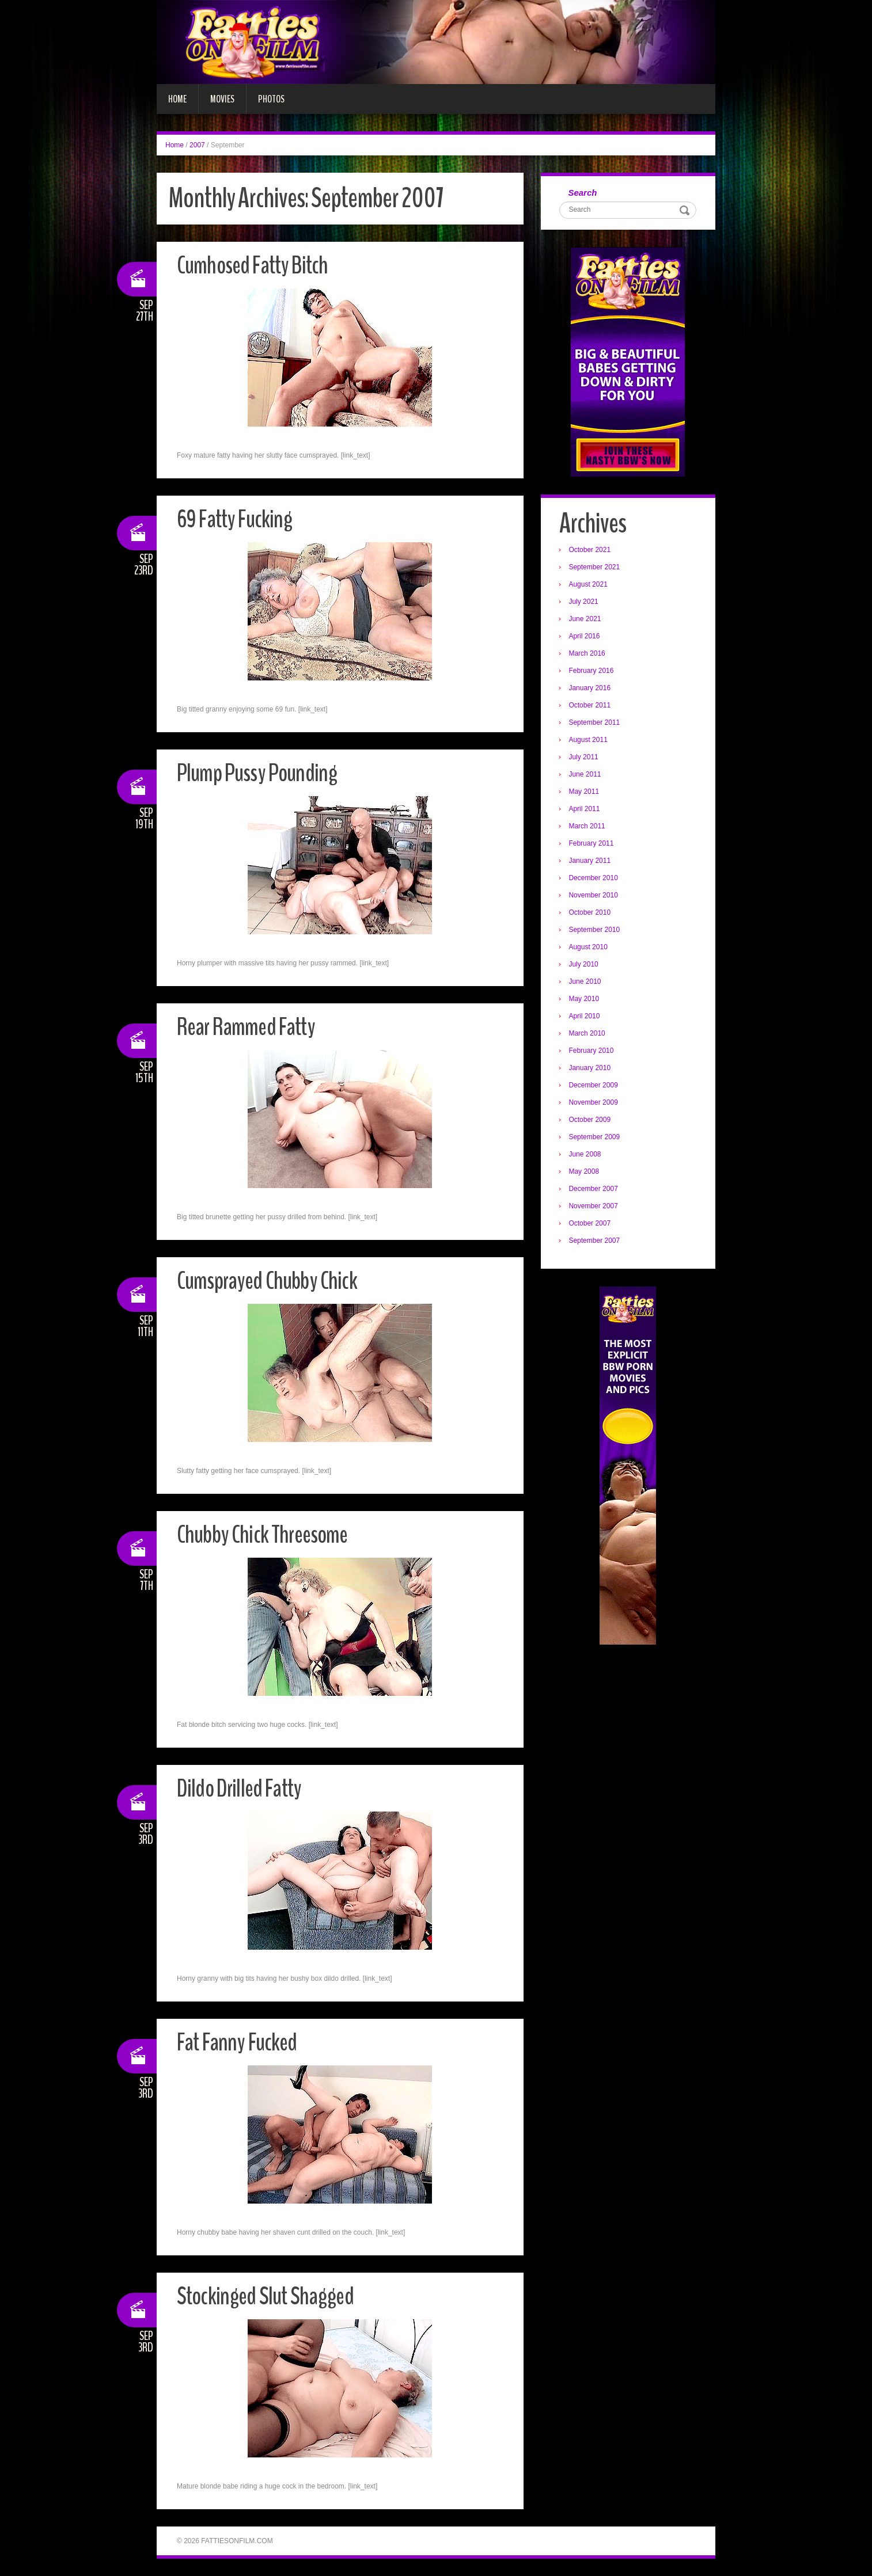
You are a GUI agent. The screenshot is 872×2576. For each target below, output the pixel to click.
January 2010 (591, 1069)
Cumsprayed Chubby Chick (270, 1280)
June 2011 (586, 775)
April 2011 (585, 810)
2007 (197, 145)
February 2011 (592, 844)
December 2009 (594, 1086)
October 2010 (591, 914)
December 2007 (594, 1190)
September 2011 (595, 724)
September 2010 (595, 931)
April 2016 (585, 637)
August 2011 (589, 741)
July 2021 (585, 603)
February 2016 (592, 672)
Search (584, 193)
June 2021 (586, 620)
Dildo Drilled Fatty (242, 1788)
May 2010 (585, 1000)
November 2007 (594, 1207)
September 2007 (595, 1242)
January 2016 (591, 689)
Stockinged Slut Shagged (268, 2296)
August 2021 (589, 585)
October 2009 (591, 1121)
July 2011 (585, 758)
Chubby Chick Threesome (265, 1534)
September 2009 (595, 1138)
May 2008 (585, 1173)
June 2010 (586, 983)
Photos (271, 99)
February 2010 (592, 1052)
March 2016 (588, 654)
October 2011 (591, 706)
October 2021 (591, 551)
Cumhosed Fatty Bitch (256, 265)
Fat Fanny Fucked (240, 2042)
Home (177, 99)
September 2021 (595, 568)
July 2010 (585, 965)
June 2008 (586, 1155)
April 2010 (585, 1017)
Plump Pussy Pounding (260, 772)
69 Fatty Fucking (237, 518)
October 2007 (591, 1224)
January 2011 (591, 862)
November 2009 (594, 1103)
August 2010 (589, 948)
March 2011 (588, 827)
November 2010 (594, 896)
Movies (222, 99)
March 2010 (588, 1034)
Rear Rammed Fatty (249, 1026)
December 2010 (594, 879)
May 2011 (585, 793)
